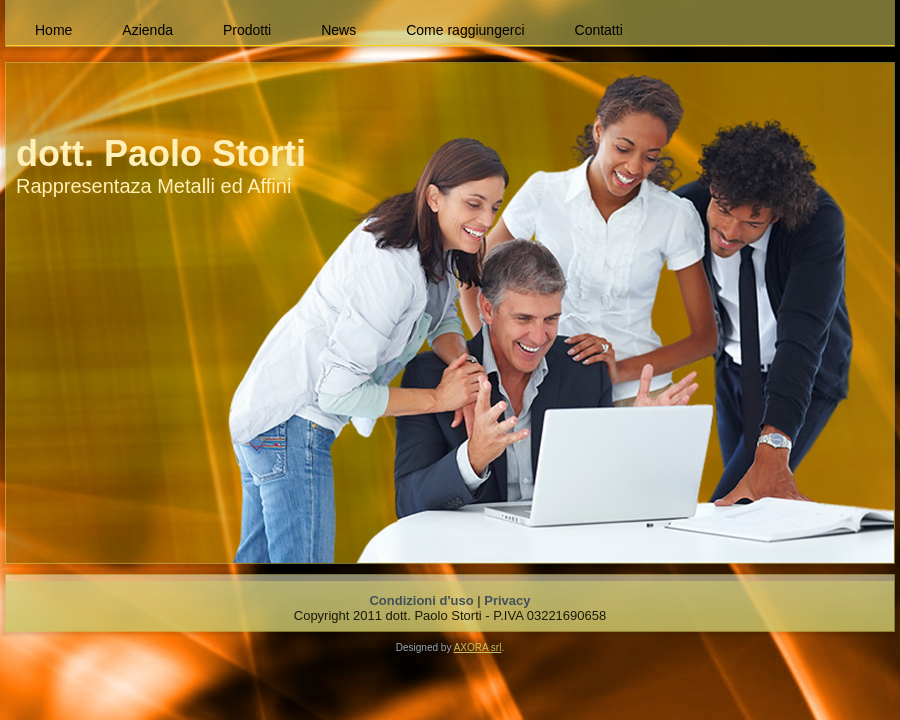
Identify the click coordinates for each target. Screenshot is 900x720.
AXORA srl (478, 647)
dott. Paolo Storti (161, 153)
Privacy (507, 600)
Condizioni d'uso (421, 600)
